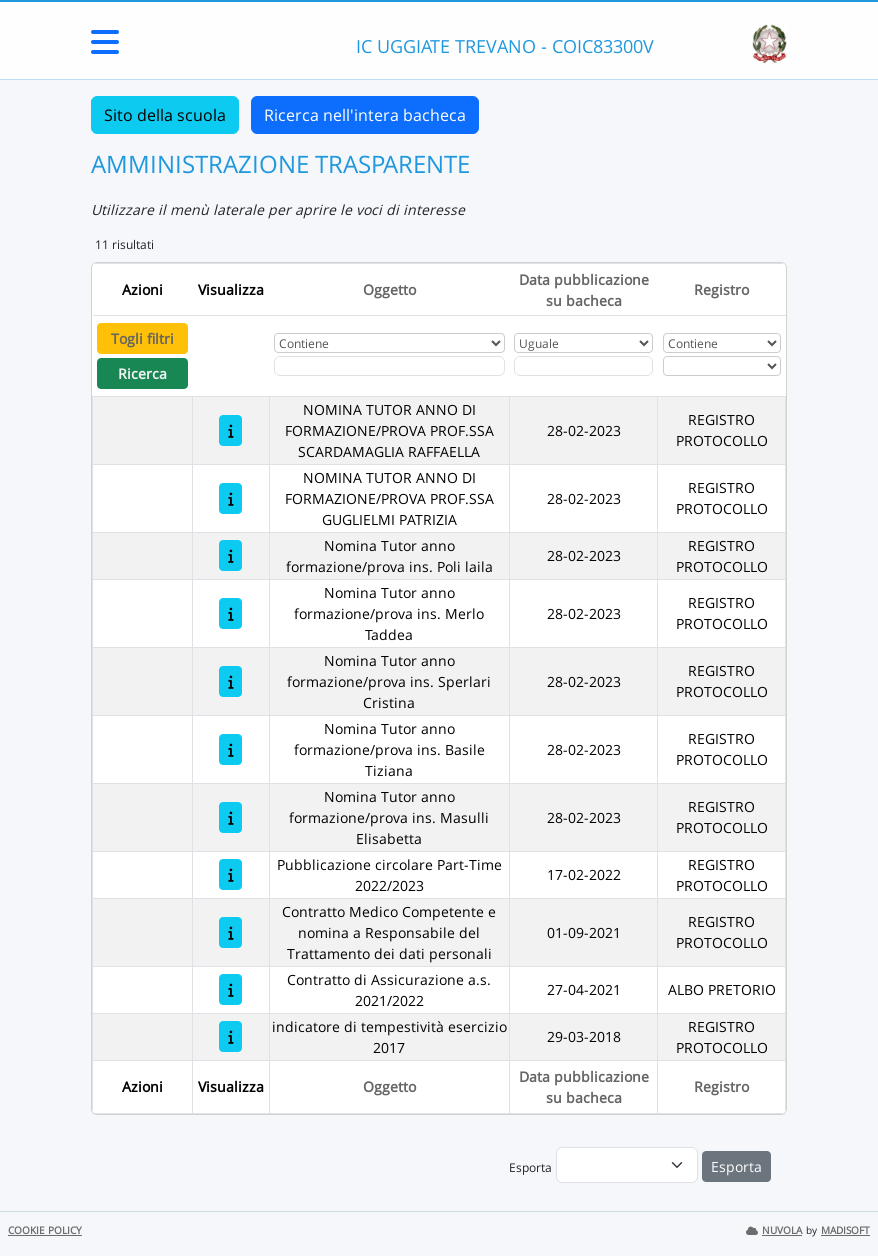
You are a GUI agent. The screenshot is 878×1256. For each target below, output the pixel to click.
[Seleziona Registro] (722, 366)
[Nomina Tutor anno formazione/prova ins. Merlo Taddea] (230, 613)
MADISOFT (845, 1230)
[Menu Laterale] (105, 48)
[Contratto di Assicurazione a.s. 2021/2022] (230, 989)
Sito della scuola (165, 115)
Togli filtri (142, 338)
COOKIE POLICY (45, 1230)
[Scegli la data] (583, 366)
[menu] (627, 1165)
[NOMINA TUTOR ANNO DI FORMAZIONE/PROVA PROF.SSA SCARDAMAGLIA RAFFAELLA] (230, 430)
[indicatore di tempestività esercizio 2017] (230, 1036)
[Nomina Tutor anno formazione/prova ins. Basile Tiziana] (230, 749)
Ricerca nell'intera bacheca (365, 115)
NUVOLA (774, 1230)
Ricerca (142, 373)
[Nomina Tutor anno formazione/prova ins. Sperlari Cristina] (230, 681)
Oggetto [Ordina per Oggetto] (389, 289)
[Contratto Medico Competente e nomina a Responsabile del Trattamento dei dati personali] (230, 932)
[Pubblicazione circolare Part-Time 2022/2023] (230, 874)
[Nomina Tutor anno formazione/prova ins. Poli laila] (230, 555)
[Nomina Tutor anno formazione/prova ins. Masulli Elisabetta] (230, 817)
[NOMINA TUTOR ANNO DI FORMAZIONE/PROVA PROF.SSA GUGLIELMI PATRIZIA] (230, 498)
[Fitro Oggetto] (389, 366)
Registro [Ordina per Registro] (721, 289)
